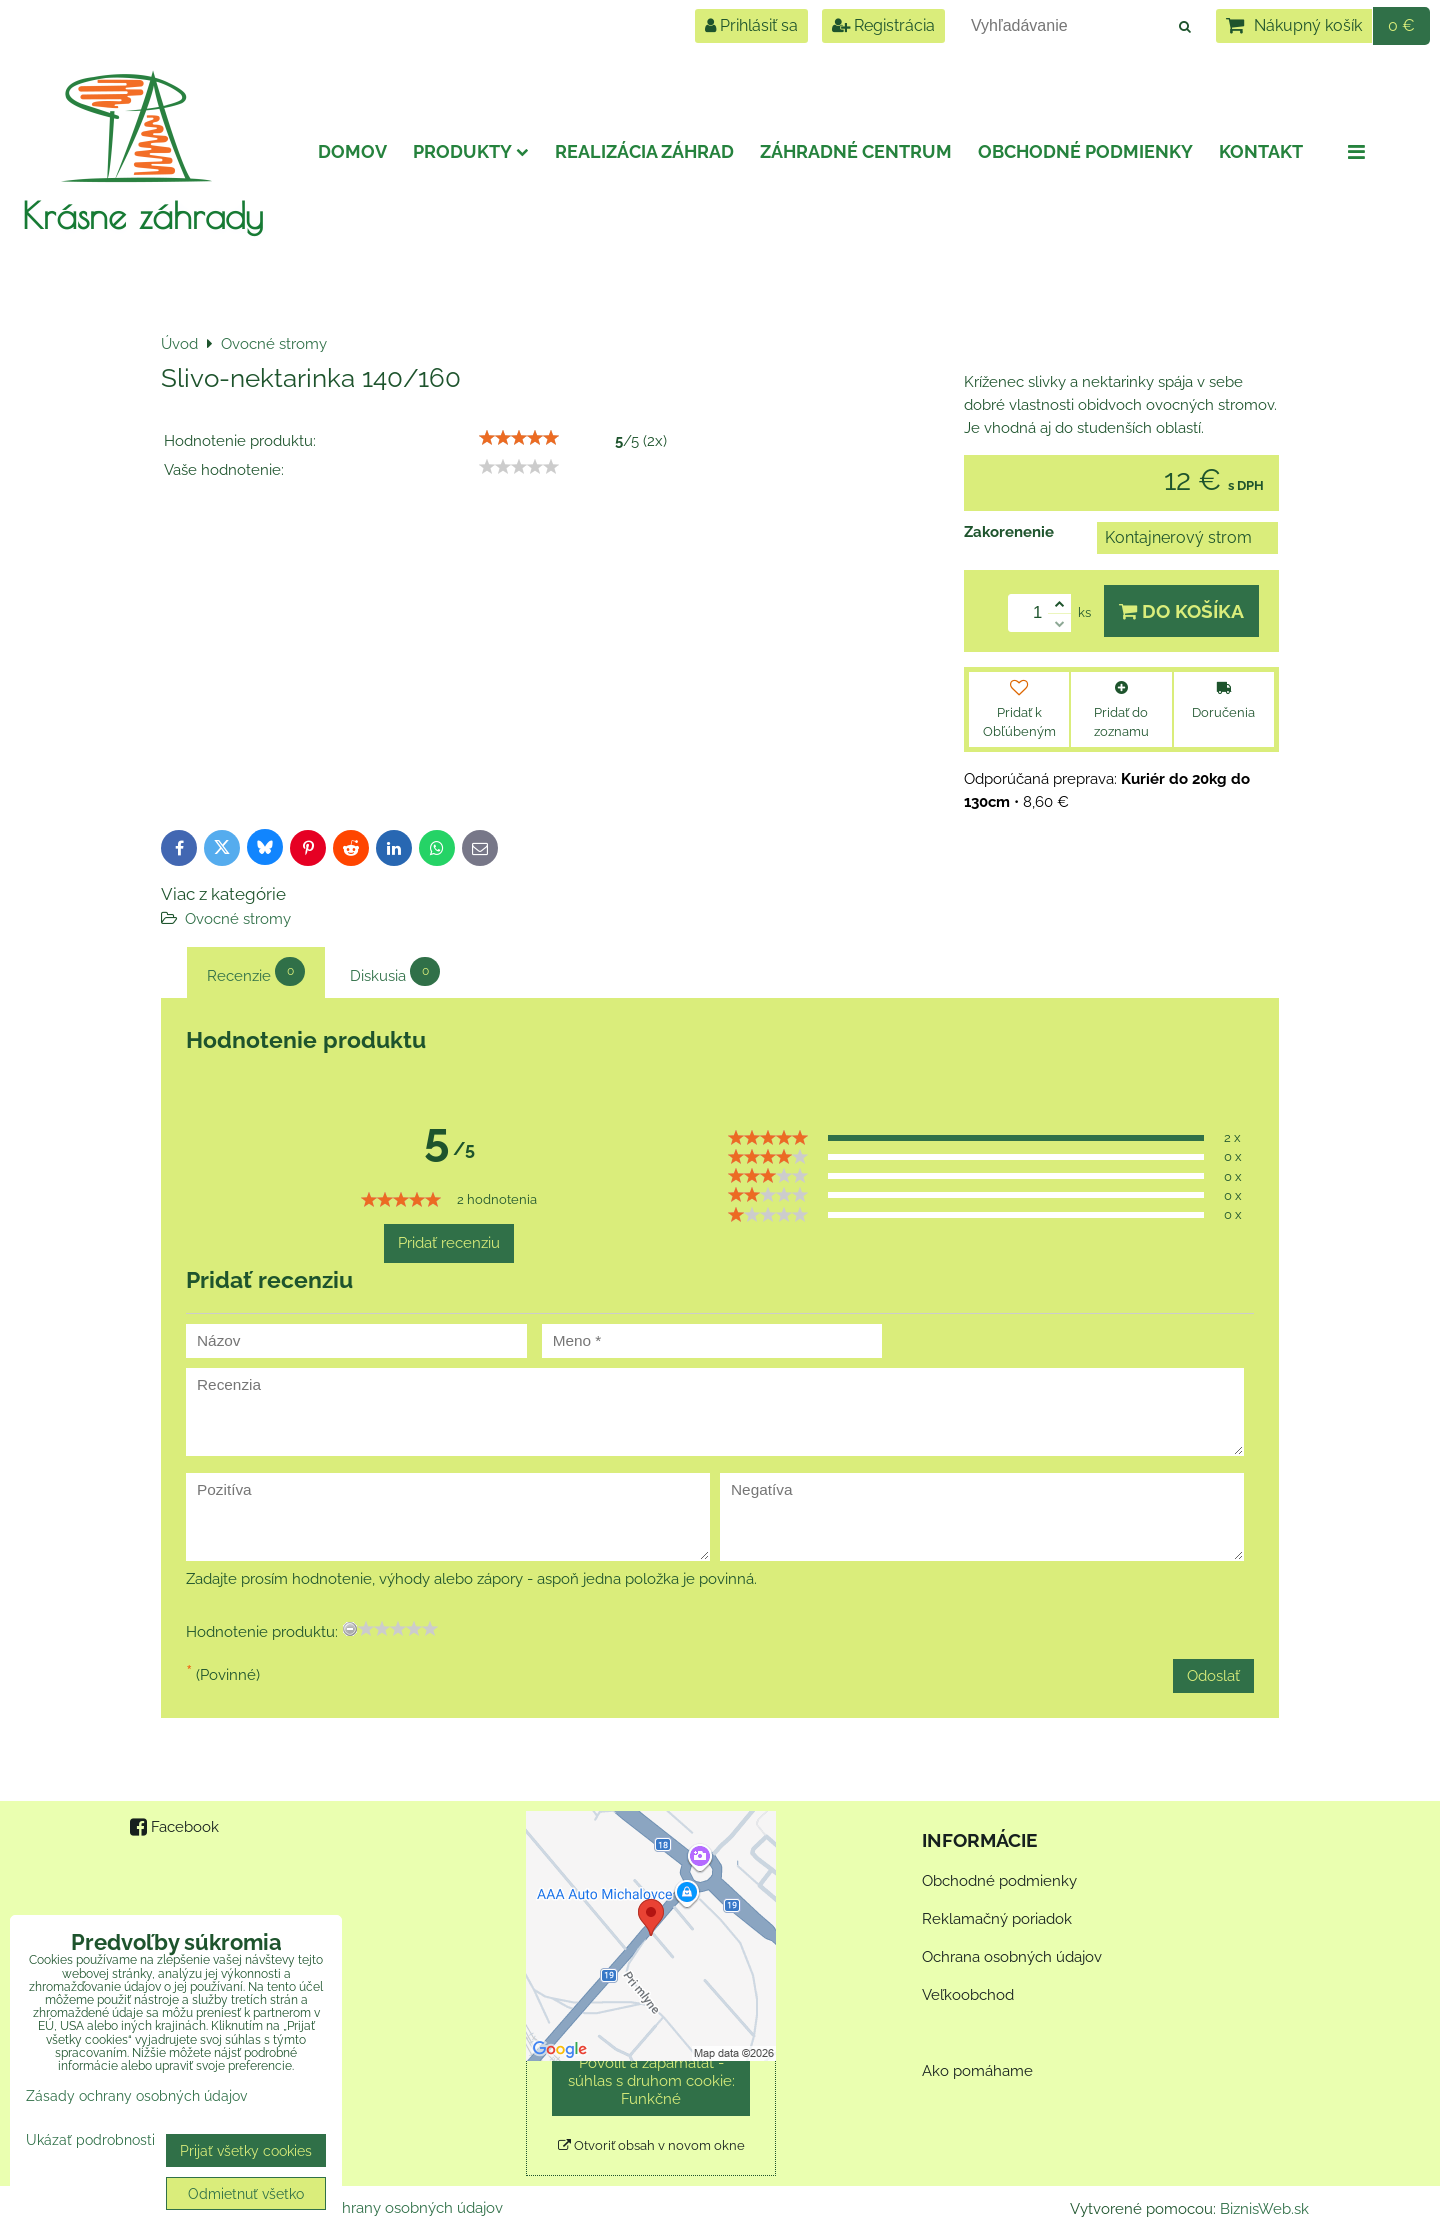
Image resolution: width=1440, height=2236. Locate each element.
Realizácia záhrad (644, 151)
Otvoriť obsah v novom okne (651, 2145)
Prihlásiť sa (751, 25)
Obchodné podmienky (1085, 151)
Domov (352, 151)
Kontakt (1261, 151)
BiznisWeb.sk (1264, 2209)
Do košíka (1181, 611)
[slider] (519, 438)
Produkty (471, 151)
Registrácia (883, 25)
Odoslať (1213, 1676)
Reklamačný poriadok (997, 1919)
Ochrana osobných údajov (1012, 1957)
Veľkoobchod (968, 1995)
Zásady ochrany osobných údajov (387, 2208)
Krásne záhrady (142, 215)
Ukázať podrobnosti (90, 2140)
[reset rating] (350, 1629)
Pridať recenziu (449, 1243)
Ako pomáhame (977, 2071)
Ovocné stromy (238, 919)
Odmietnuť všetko (246, 2193)
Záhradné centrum (856, 151)
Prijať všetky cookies (246, 2150)
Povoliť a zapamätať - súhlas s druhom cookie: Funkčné (651, 2081)
